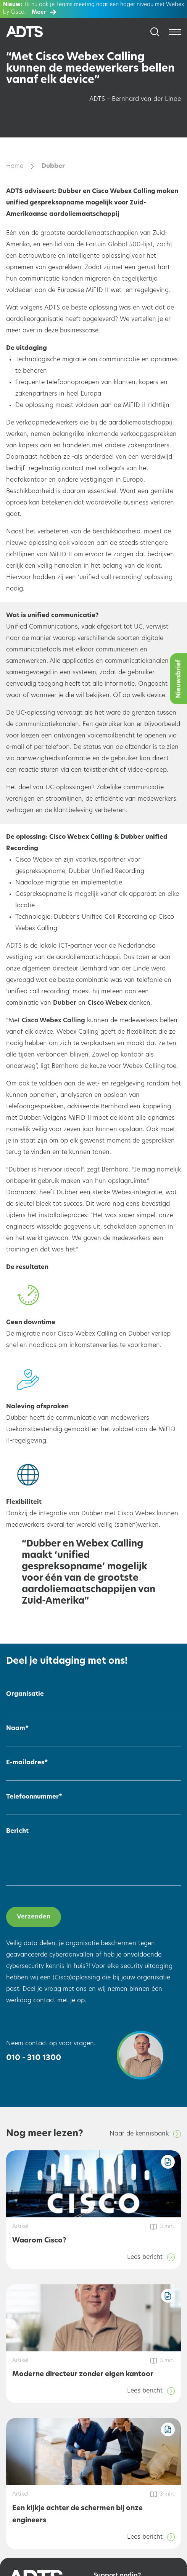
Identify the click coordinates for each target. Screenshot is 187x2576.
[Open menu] (175, 32)
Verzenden (33, 1917)
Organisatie (25, 1694)
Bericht (17, 1831)
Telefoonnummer (34, 1797)
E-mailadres (27, 1763)
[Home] (33, 31)
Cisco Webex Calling (53, 1021)
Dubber (64, 1003)
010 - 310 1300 (33, 2058)
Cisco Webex (107, 1003)
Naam (17, 1728)
